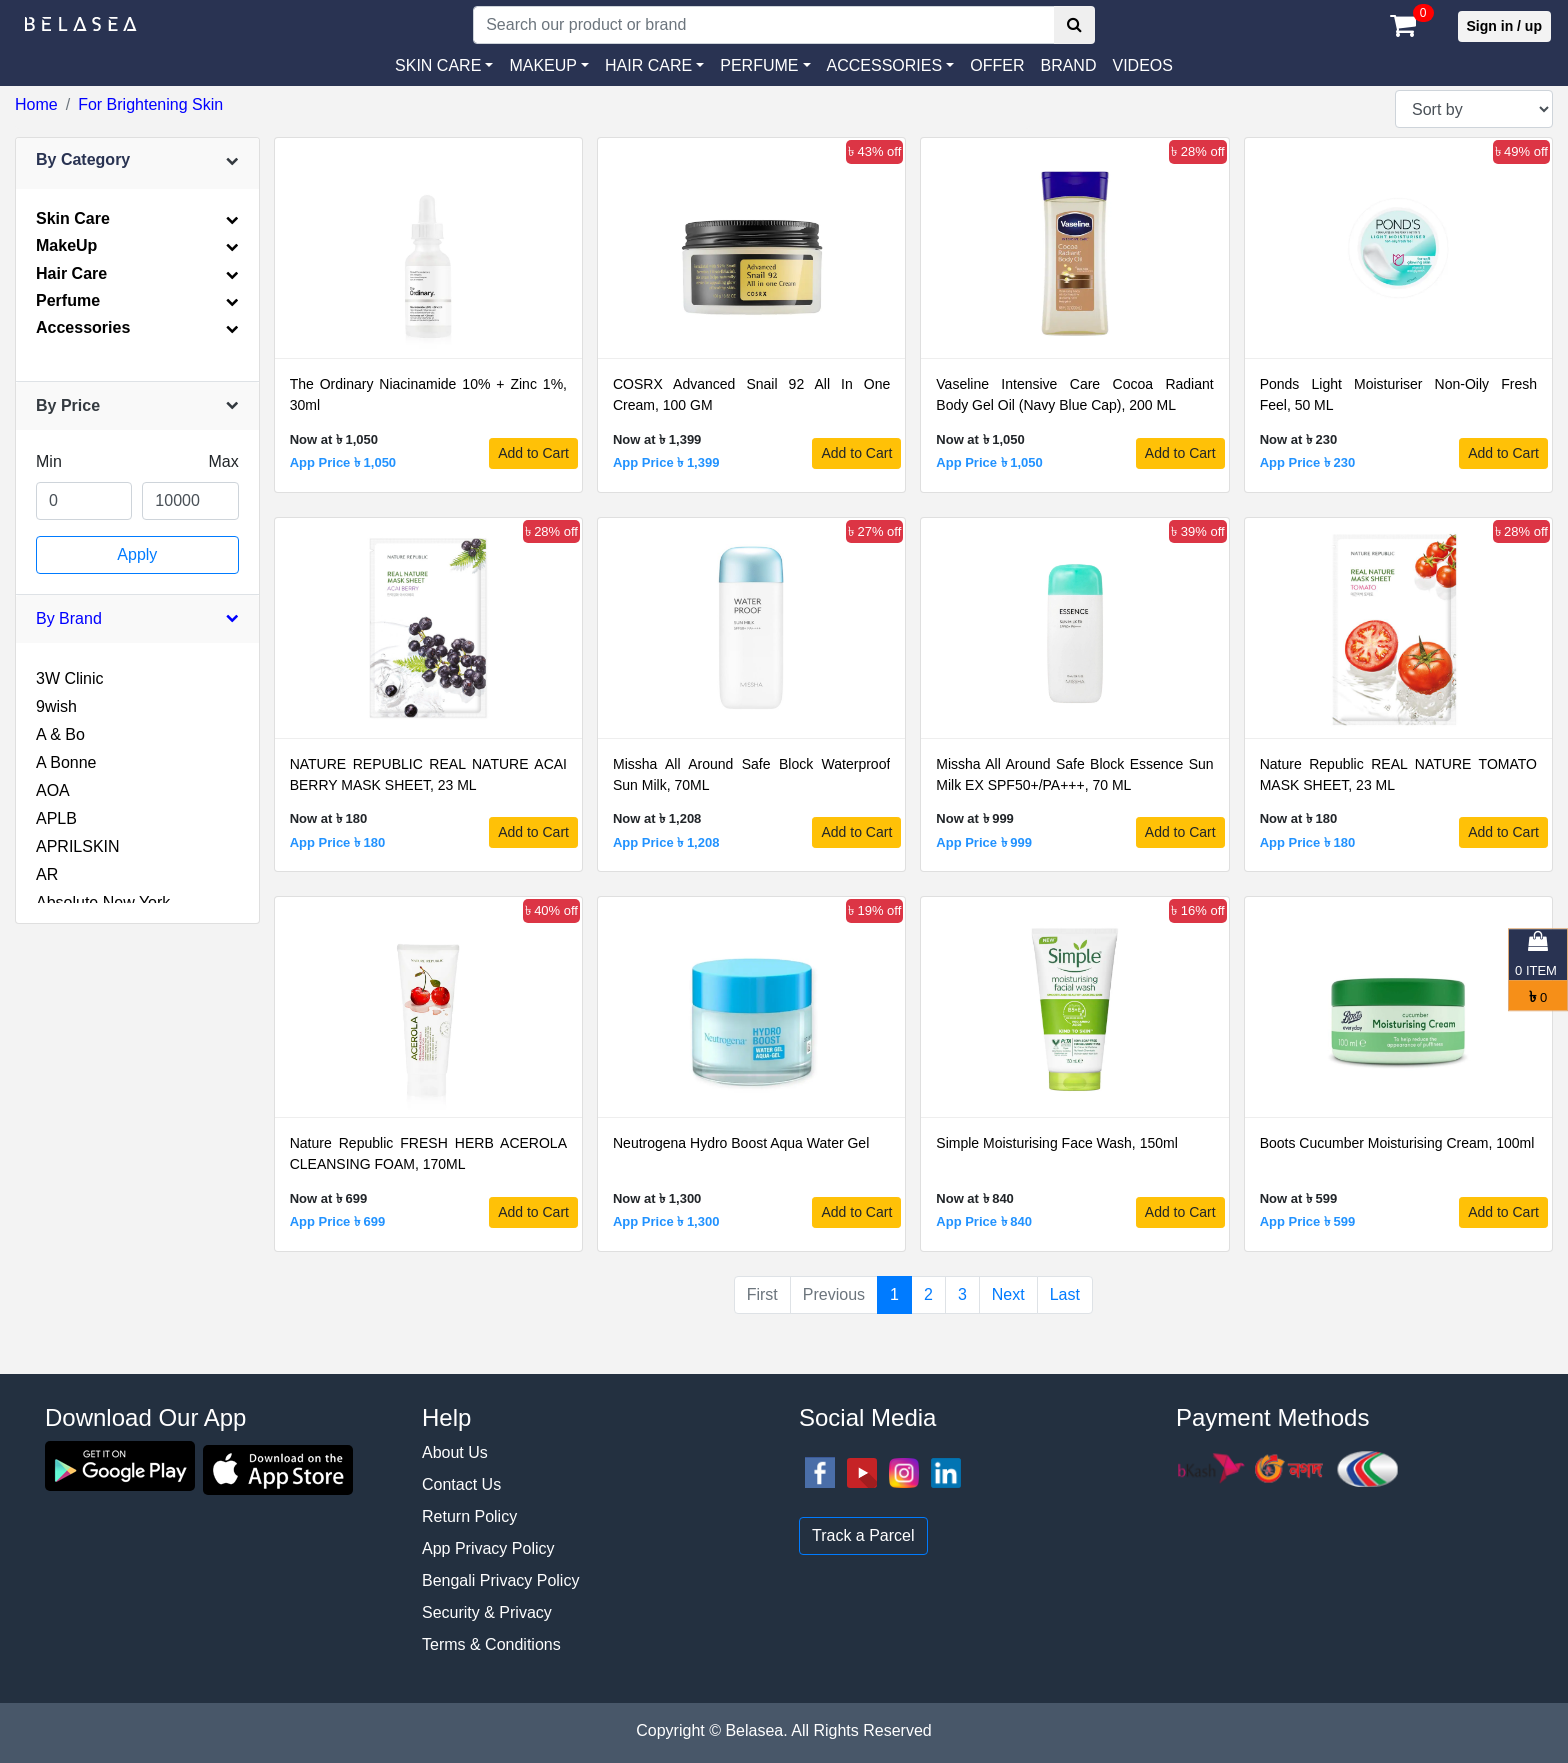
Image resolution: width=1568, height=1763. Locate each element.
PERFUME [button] (759, 65)
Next (1008, 1294)
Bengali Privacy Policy (500, 1580)
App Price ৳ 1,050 (343, 462)
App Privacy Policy (488, 1548)
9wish (56, 706)
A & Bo (60, 734)
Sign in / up (1504, 26)
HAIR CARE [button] (648, 65)
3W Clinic (70, 678)
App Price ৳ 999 (984, 842)
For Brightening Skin (150, 104)
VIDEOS (1142, 65)
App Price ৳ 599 (1308, 1221)
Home (36, 104)
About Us (455, 1452)
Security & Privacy (487, 1612)
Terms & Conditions (491, 1644)
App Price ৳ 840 (984, 1221)
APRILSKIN (78, 846)
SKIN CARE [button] (438, 65)
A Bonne (66, 762)
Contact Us (461, 1484)
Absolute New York (103, 902)
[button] (891, 66)
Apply (137, 554)
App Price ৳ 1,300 (666, 1221)
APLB (56, 818)
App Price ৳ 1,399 (666, 462)
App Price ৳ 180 (338, 842)
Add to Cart (533, 453)
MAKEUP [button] (543, 65)
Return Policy (469, 1516)
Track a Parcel (863, 1535)
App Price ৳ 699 (338, 1221)
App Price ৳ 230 (1308, 462)
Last (1065, 1294)
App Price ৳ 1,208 (666, 842)
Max (223, 461)
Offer (997, 65)
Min (49, 461)
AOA (53, 790)
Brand (1068, 65)
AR (47, 874)
